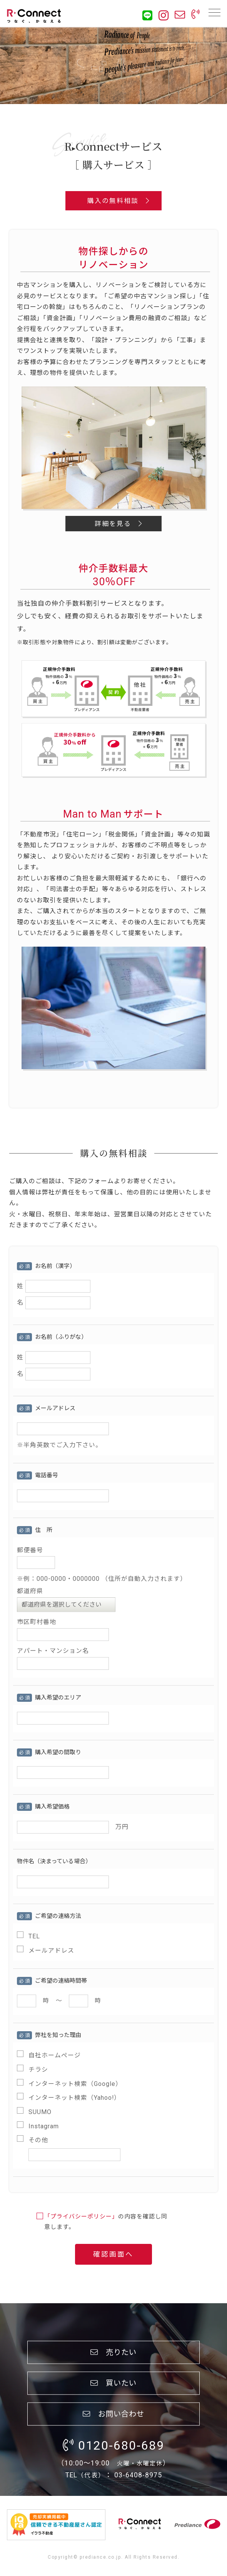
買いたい (113, 2383)
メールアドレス (51, 1950)
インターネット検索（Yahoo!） (74, 2097)
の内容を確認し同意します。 (105, 2221)
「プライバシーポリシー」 (81, 2216)
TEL (34, 1936)
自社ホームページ (54, 2055)
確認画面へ (113, 2254)
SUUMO (40, 2112)
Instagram (43, 2126)
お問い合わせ (113, 2414)
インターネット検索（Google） (75, 2083)
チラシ (38, 2069)
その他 (38, 2140)
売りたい (113, 2352)
